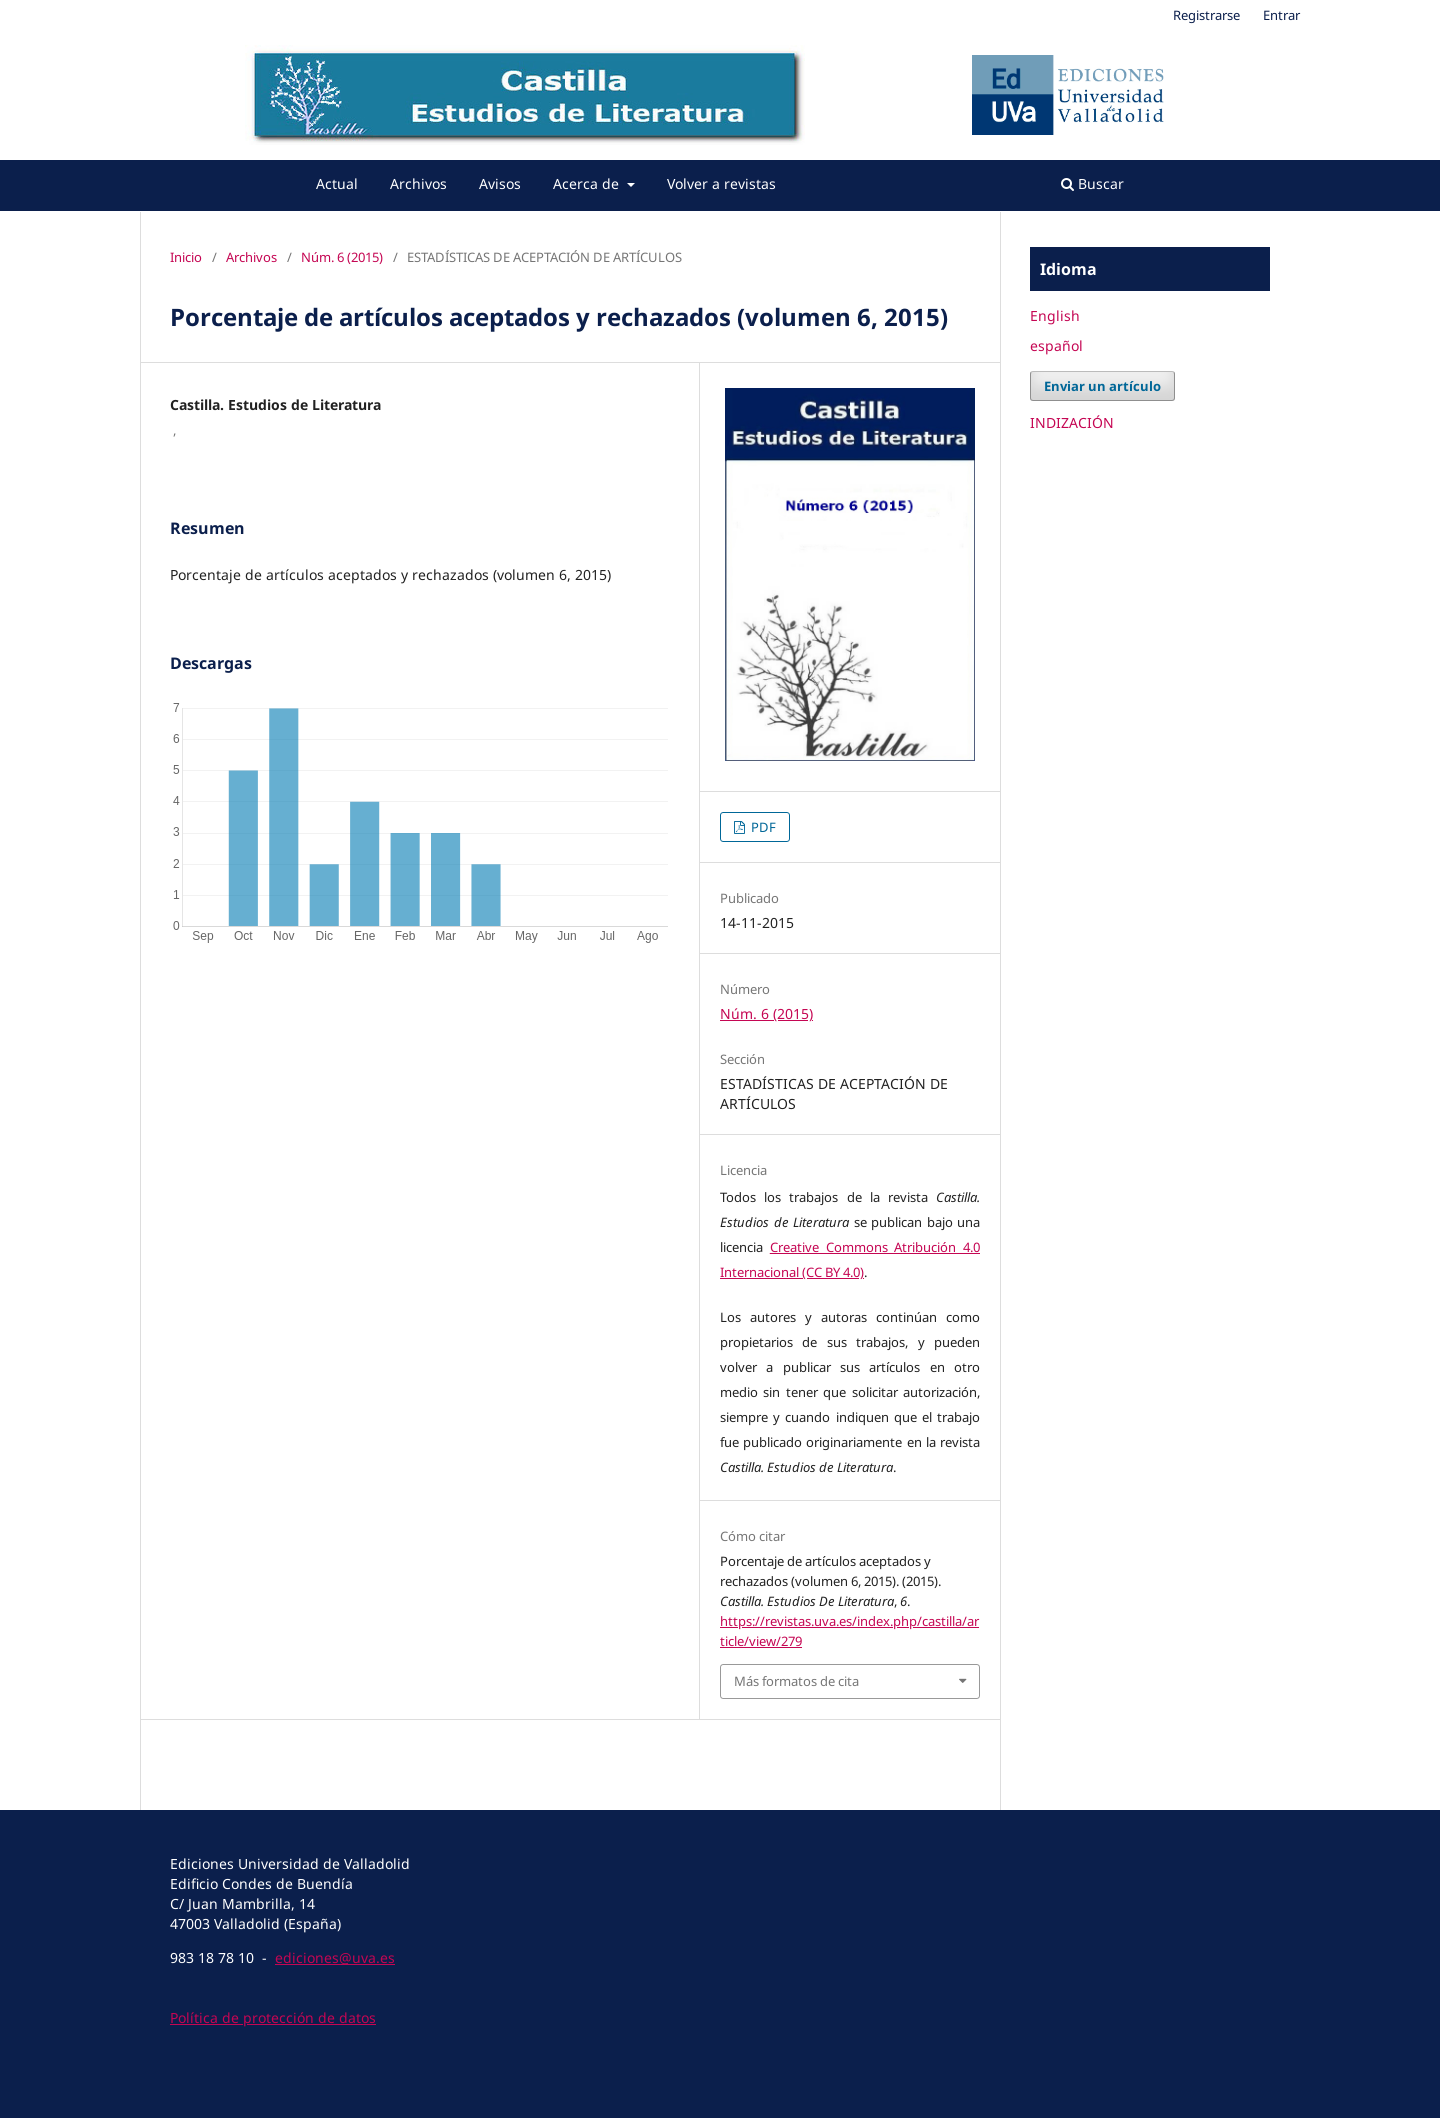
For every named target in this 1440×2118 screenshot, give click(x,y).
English (1055, 315)
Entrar (1281, 15)
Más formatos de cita (796, 1681)
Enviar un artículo (1102, 386)
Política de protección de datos (273, 2017)
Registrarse (1206, 15)
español (1056, 345)
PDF (762, 827)
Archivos (418, 183)
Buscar (1092, 183)
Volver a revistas (721, 183)
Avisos (500, 183)
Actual (337, 183)
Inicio (186, 257)
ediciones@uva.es (335, 1957)
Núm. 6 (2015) (342, 257)
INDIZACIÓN (1072, 422)
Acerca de (588, 183)
